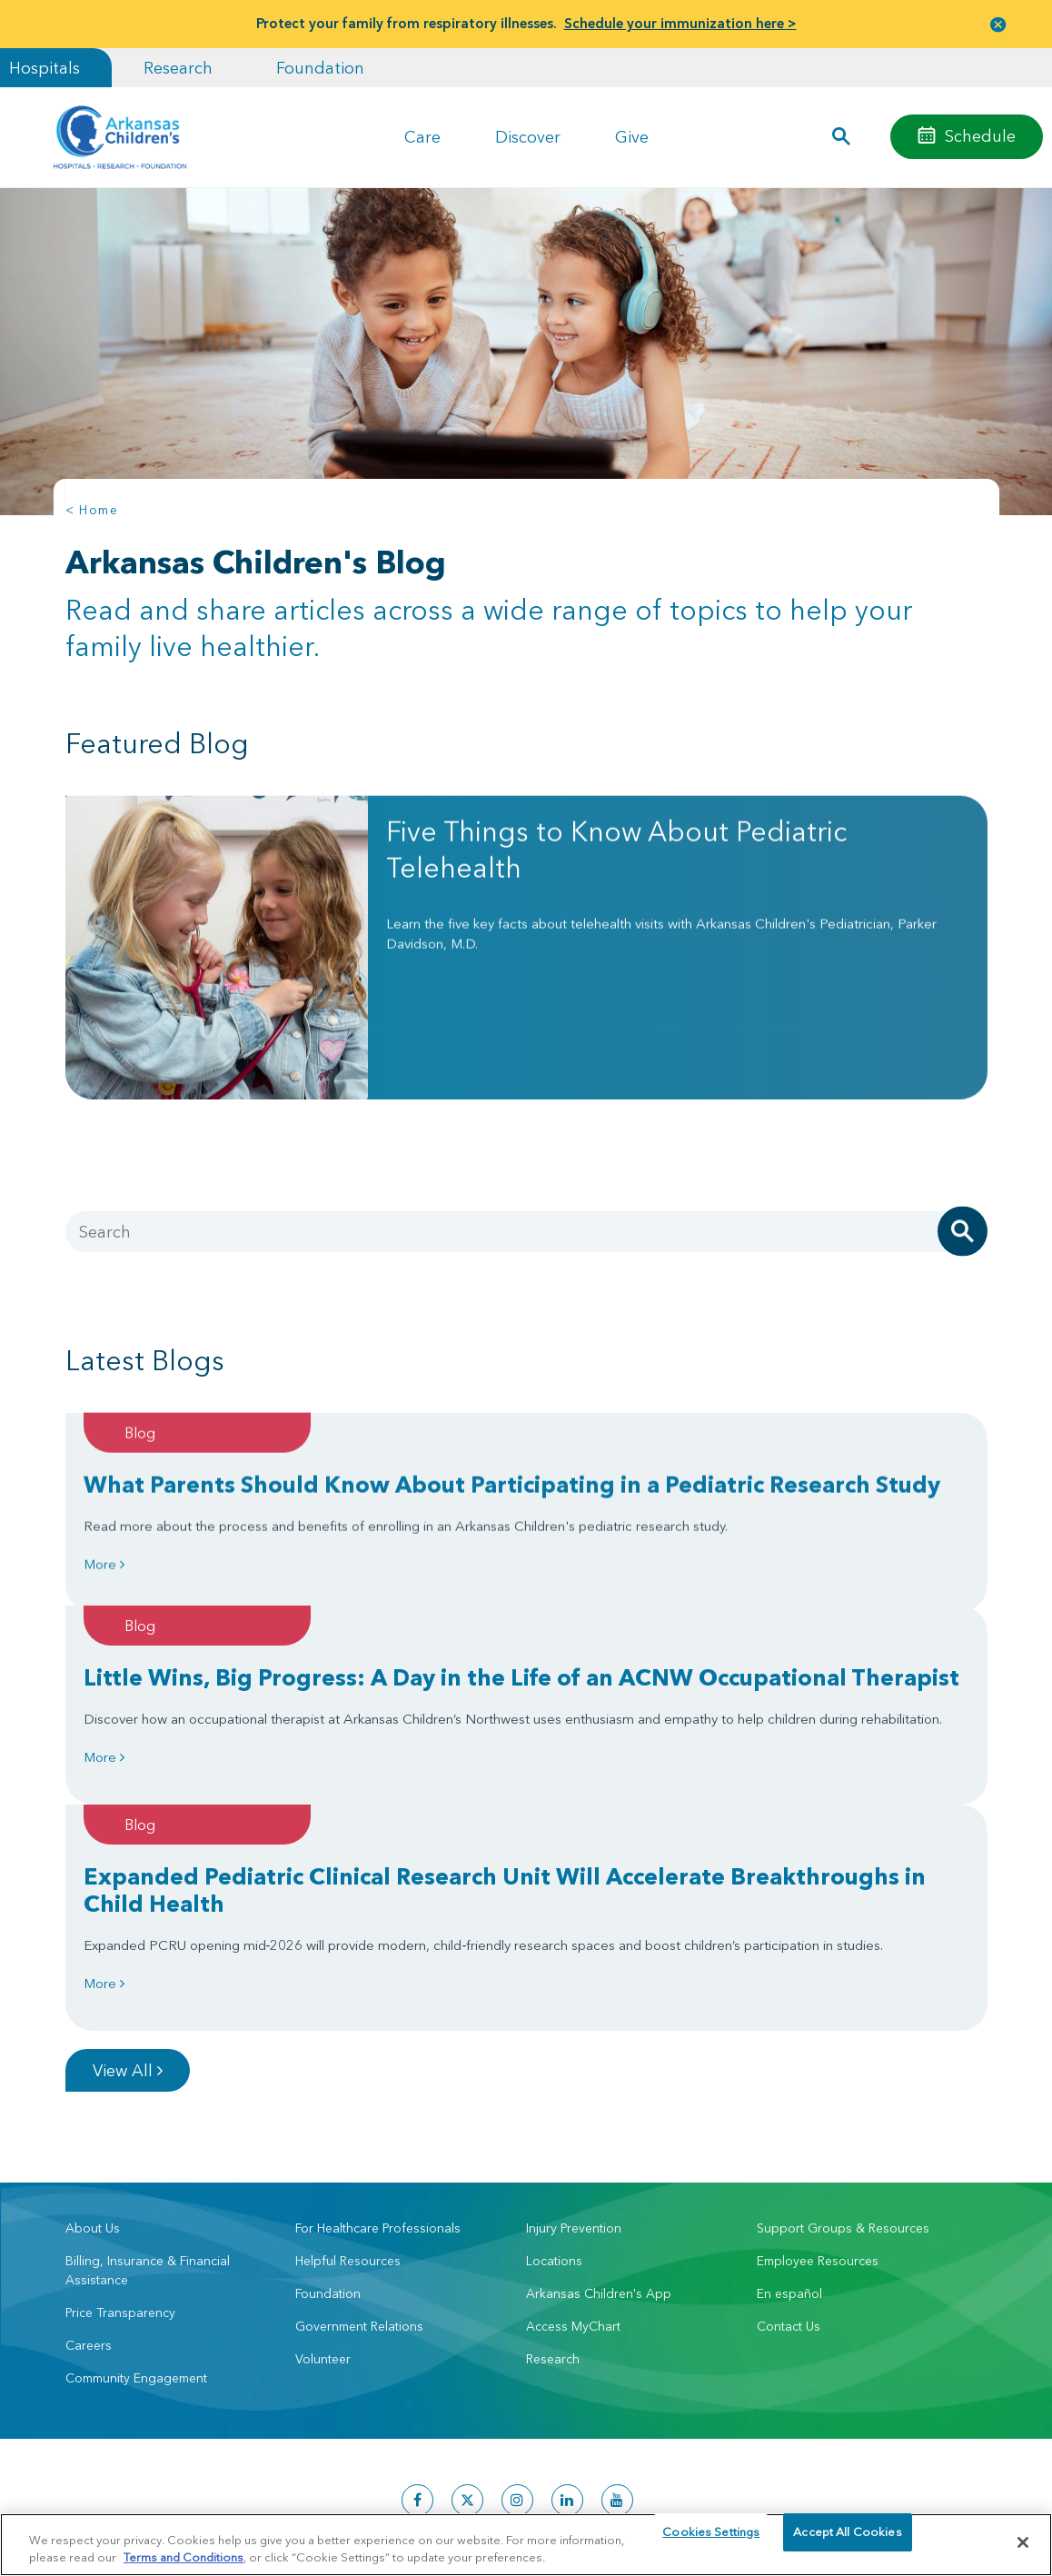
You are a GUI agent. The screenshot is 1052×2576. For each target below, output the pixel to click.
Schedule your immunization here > (680, 23)
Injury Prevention (573, 2035)
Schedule (980, 135)
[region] (526, 2543)
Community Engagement (136, 2185)
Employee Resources (817, 2068)
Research (178, 67)
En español (789, 2101)
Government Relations (359, 2133)
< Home (91, 510)
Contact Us (788, 2133)
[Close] (1023, 2542)
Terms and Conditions (183, 2556)
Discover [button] (528, 136)
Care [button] (422, 136)
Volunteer (323, 2166)
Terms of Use (315, 2504)
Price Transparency (120, 2120)
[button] (998, 24)
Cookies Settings (710, 2541)
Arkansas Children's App (598, 2101)
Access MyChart (573, 2133)
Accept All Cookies (847, 2541)
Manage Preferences (409, 2504)
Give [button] (632, 136)
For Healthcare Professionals (378, 2035)
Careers (88, 2152)
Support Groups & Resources (843, 2035)
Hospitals (44, 67)
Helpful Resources (348, 2068)
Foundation (320, 67)
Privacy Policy (241, 2504)
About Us (92, 2035)
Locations (554, 2068)
